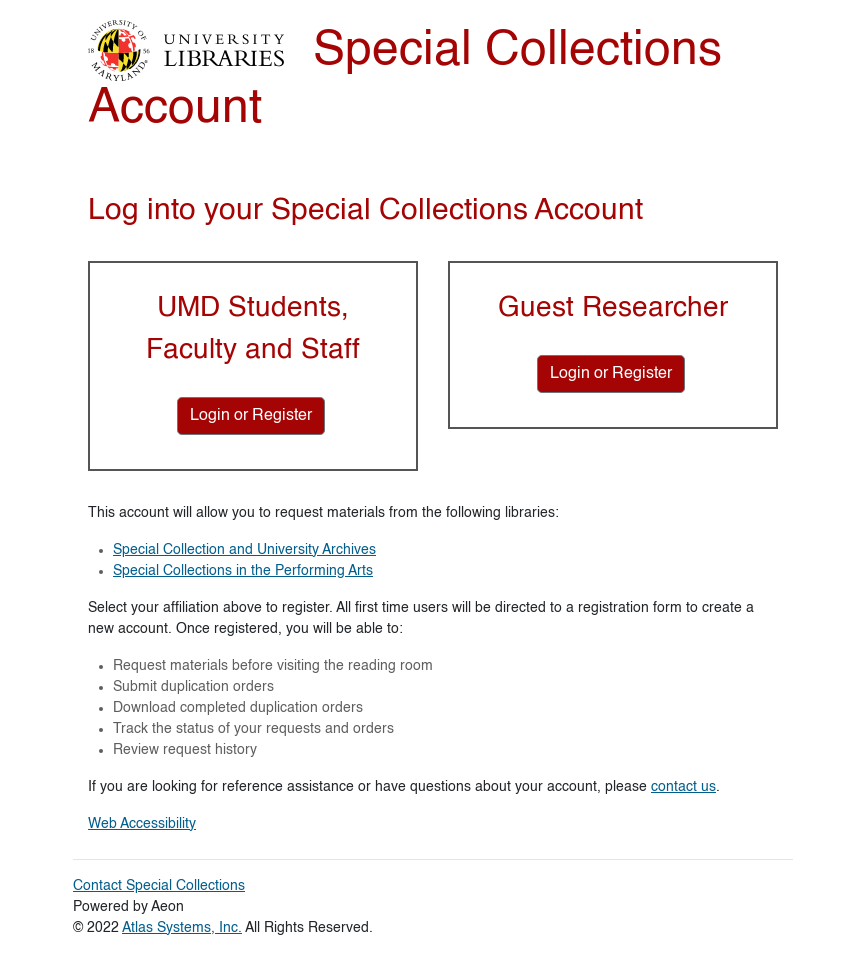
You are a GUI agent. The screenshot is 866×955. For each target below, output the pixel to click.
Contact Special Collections (159, 886)
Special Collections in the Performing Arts (243, 571)
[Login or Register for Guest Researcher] (611, 374)
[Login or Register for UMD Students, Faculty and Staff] (251, 416)
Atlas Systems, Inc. (182, 928)
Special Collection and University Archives (244, 550)
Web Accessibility (142, 824)
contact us (683, 787)
